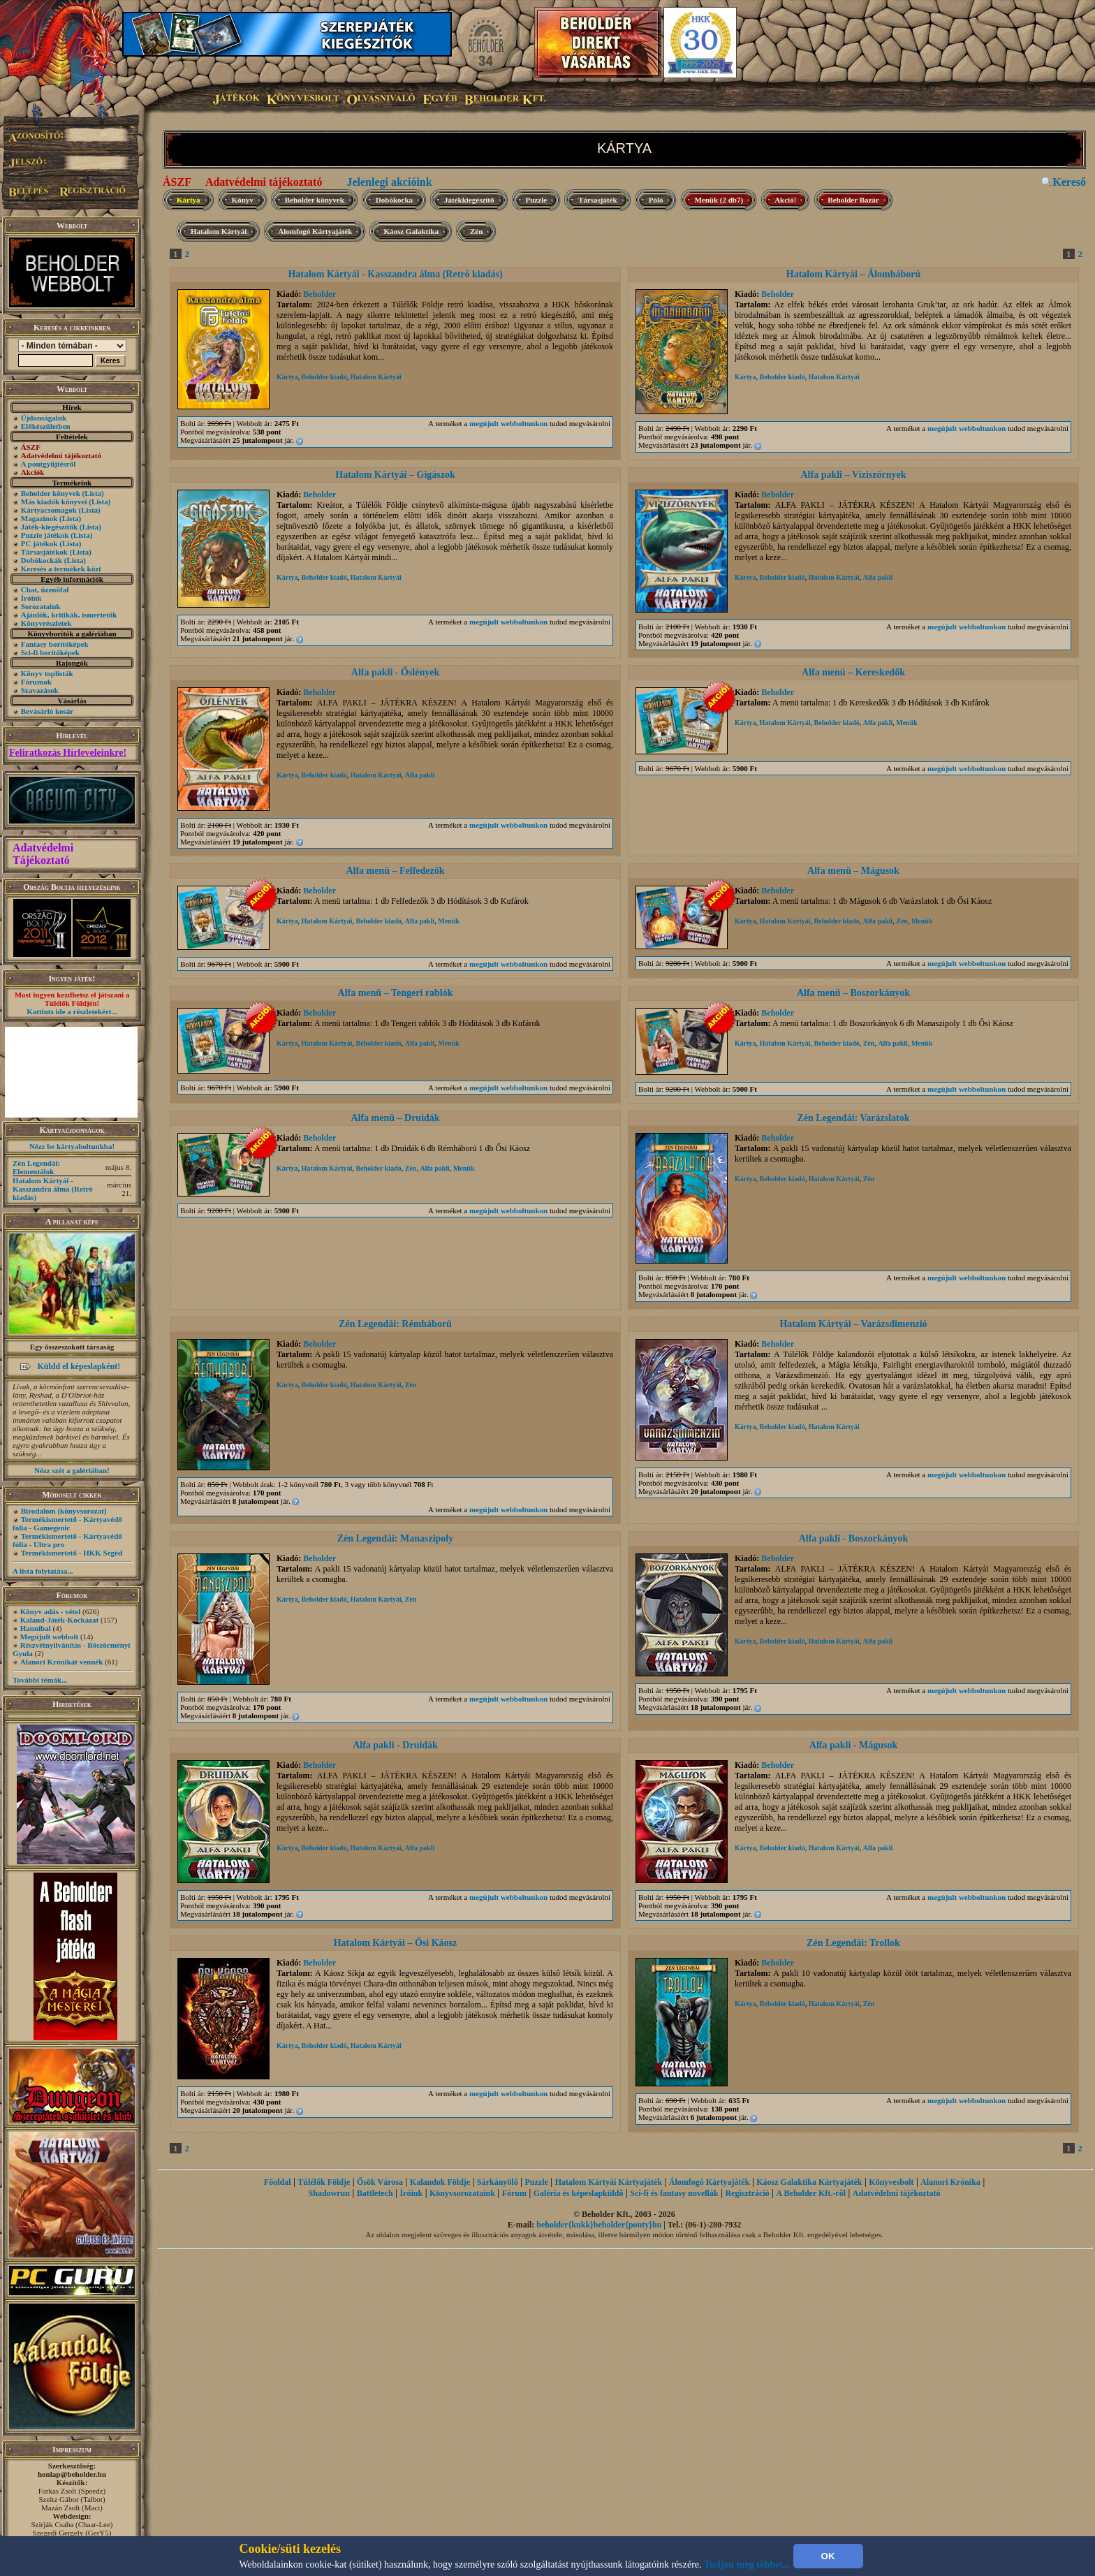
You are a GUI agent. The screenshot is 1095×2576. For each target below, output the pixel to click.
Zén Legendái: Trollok (853, 1943)
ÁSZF (177, 182)
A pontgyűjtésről (48, 464)
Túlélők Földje (323, 2182)
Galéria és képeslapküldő (579, 2193)
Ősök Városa (380, 2182)
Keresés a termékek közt (61, 568)
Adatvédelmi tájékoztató (264, 182)
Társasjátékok (44, 552)
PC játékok (39, 543)
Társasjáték (597, 200)
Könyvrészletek (46, 623)
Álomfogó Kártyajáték (315, 231)
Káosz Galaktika (411, 231)
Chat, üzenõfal (44, 589)
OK (828, 2556)
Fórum (514, 2193)
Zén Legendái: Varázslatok (853, 1118)
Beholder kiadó (324, 377)
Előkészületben (46, 426)
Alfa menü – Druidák (395, 1118)
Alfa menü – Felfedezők (395, 870)
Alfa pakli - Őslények (395, 672)
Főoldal (277, 2182)
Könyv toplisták (47, 673)
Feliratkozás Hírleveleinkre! (67, 752)
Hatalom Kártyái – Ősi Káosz (395, 1943)
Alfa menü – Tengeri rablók (395, 993)
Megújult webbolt (49, 1636)
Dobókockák (41, 560)
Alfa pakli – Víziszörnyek (853, 474)
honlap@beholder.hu (72, 2474)
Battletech (375, 2193)
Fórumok (36, 682)
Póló (656, 200)
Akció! (785, 200)
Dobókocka (394, 200)
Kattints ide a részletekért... (72, 1011)
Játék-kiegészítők (49, 526)
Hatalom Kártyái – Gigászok (395, 474)
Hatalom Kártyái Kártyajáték (608, 2182)
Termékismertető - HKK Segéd (71, 1553)
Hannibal (35, 1628)
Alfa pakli (878, 577)
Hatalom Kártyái (219, 231)
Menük (907, 722)
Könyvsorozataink (462, 2193)
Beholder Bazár (853, 200)
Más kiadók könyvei (54, 501)
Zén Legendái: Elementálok (36, 1167)
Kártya (188, 200)
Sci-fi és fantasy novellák (674, 2193)
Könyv (242, 200)
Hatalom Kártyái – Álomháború (853, 274)
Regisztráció (747, 2193)
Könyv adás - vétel (50, 1611)
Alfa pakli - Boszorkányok (854, 1538)
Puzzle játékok (45, 535)
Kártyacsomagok (49, 510)
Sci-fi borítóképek (50, 652)
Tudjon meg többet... (747, 2564)
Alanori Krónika (950, 2182)
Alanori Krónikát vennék (61, 1661)
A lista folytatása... (43, 1571)
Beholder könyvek (50, 493)
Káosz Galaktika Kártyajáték (809, 2182)
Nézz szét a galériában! (72, 1470)
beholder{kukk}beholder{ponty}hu (598, 2225)
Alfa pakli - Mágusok (853, 1745)
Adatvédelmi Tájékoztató (43, 854)
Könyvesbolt (891, 2182)
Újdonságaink (43, 418)
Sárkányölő (497, 2182)
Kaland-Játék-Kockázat (59, 1620)
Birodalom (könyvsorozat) (64, 1511)
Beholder (319, 294)
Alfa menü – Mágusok (853, 870)
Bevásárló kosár (47, 711)
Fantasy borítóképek (55, 644)
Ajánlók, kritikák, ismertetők (69, 614)
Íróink (31, 598)
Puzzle (537, 200)
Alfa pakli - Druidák (395, 1745)
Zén (476, 231)
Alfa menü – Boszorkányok (853, 993)
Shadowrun (329, 2193)
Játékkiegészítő (469, 200)
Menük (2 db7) (718, 200)
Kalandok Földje (440, 2182)
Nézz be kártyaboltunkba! (72, 1146)
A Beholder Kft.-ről (811, 2193)
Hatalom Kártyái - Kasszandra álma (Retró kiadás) (53, 1188)
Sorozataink (41, 606)
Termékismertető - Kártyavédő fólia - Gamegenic (67, 1523)
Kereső (1069, 182)
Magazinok (39, 518)
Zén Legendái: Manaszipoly (395, 1538)
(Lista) (93, 493)
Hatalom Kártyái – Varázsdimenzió (853, 1324)
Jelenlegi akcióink (389, 182)
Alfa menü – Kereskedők (853, 672)
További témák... (40, 1680)
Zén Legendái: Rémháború (395, 1324)
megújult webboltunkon (508, 423)
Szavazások (40, 690)
